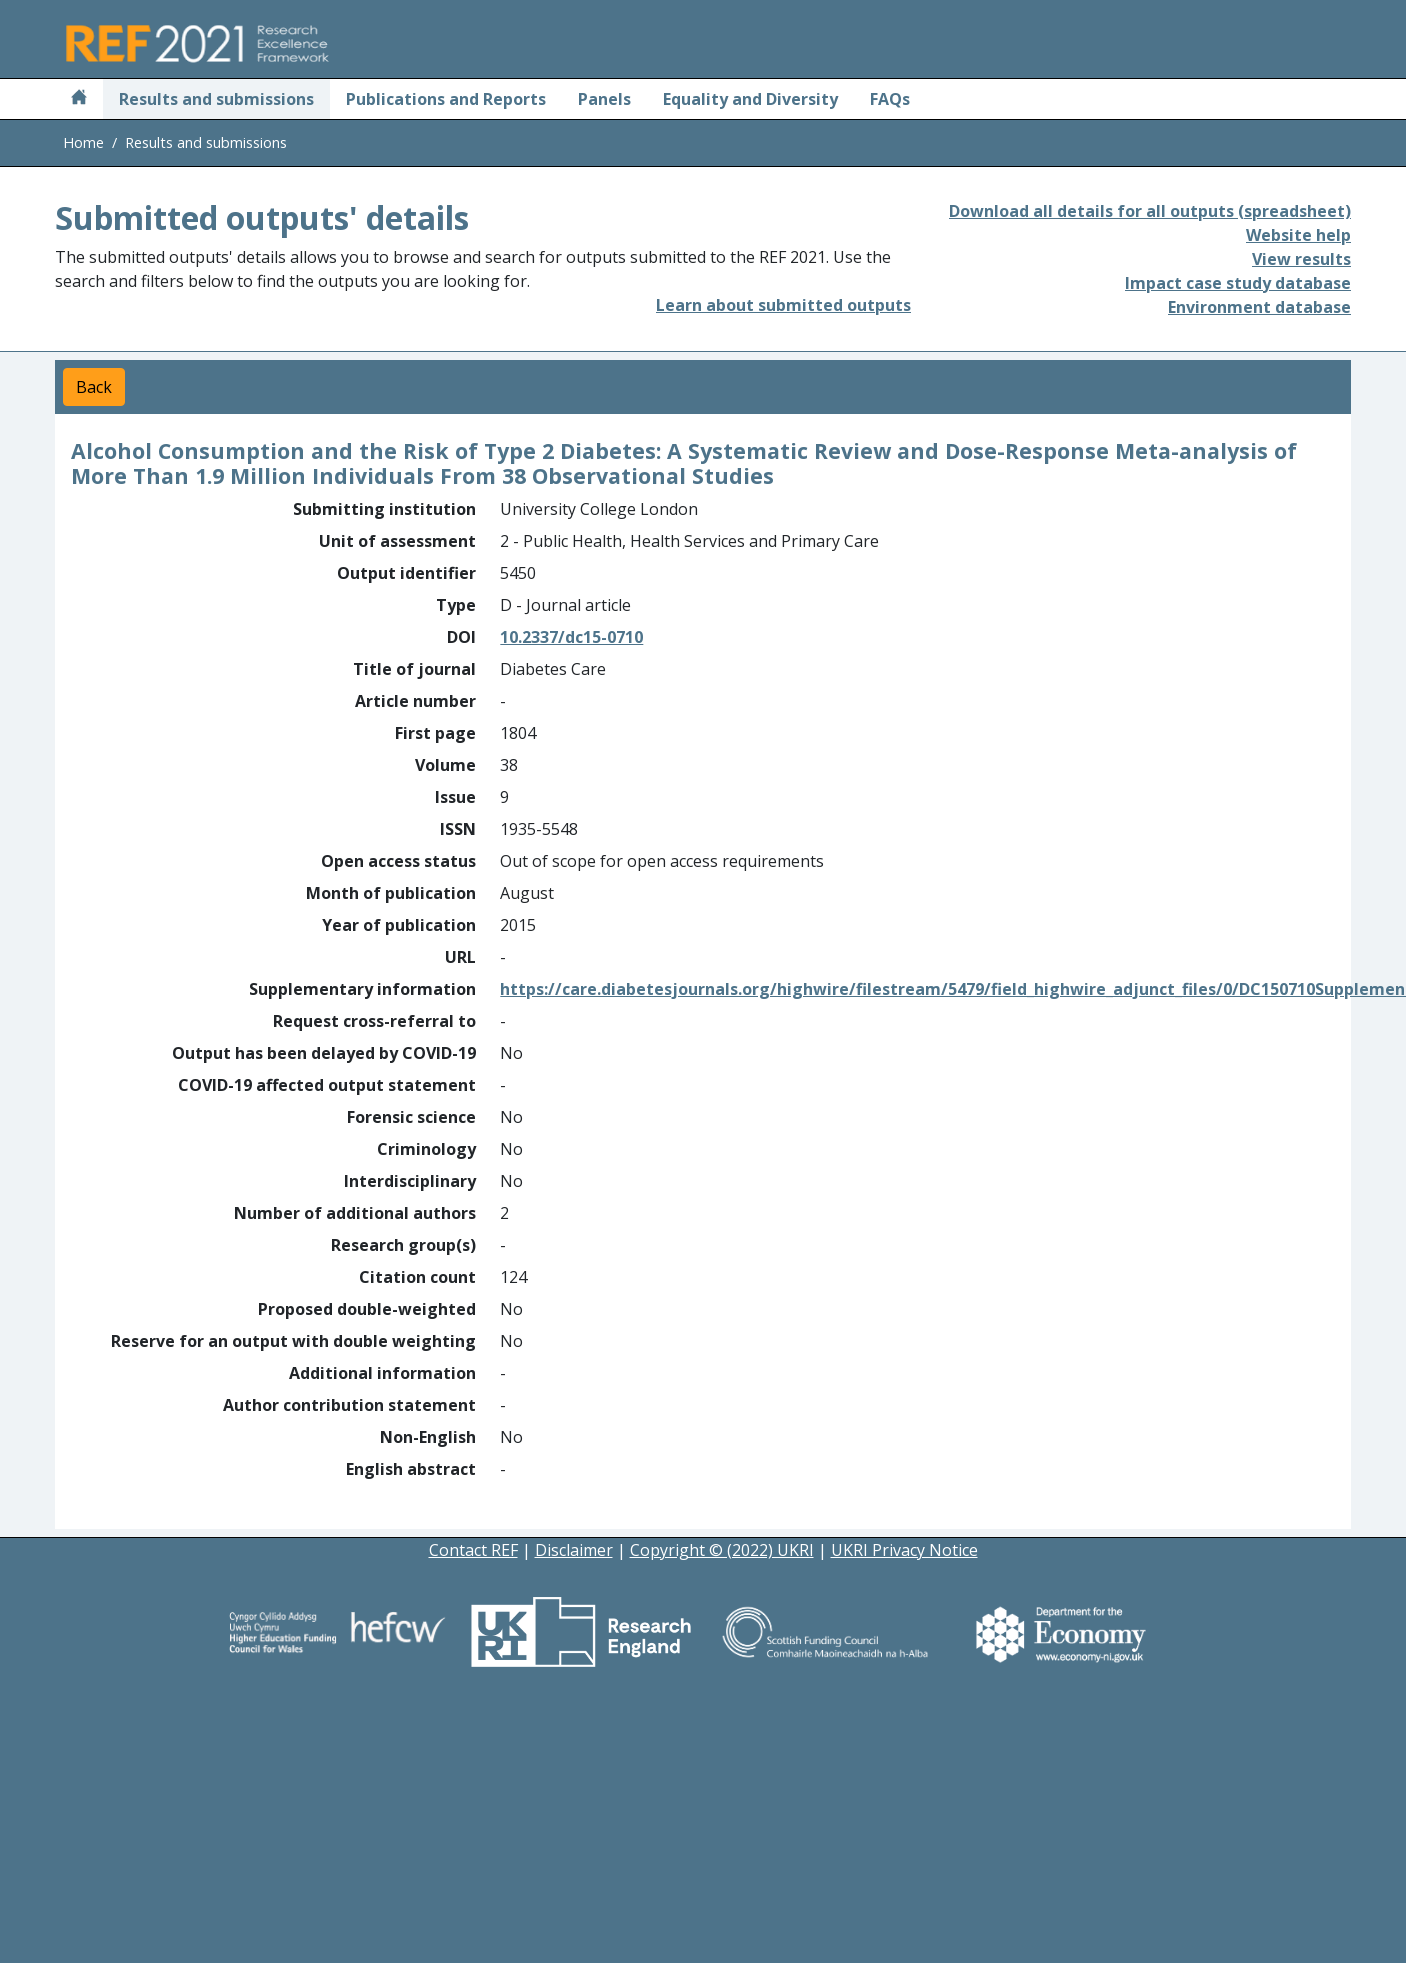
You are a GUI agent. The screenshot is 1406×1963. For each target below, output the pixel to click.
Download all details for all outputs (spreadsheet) (1150, 211)
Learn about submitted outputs (783, 305)
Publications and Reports (446, 99)
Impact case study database (1238, 283)
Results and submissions (216, 99)
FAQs (890, 99)
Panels (604, 99)
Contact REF (473, 1550)
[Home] (79, 99)
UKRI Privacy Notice (904, 1550)
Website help (1298, 235)
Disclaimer (574, 1550)
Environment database (1259, 307)
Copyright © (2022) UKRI (722, 1550)
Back (94, 387)
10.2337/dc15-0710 (571, 637)
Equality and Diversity (750, 99)
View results (1301, 259)
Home (83, 142)
